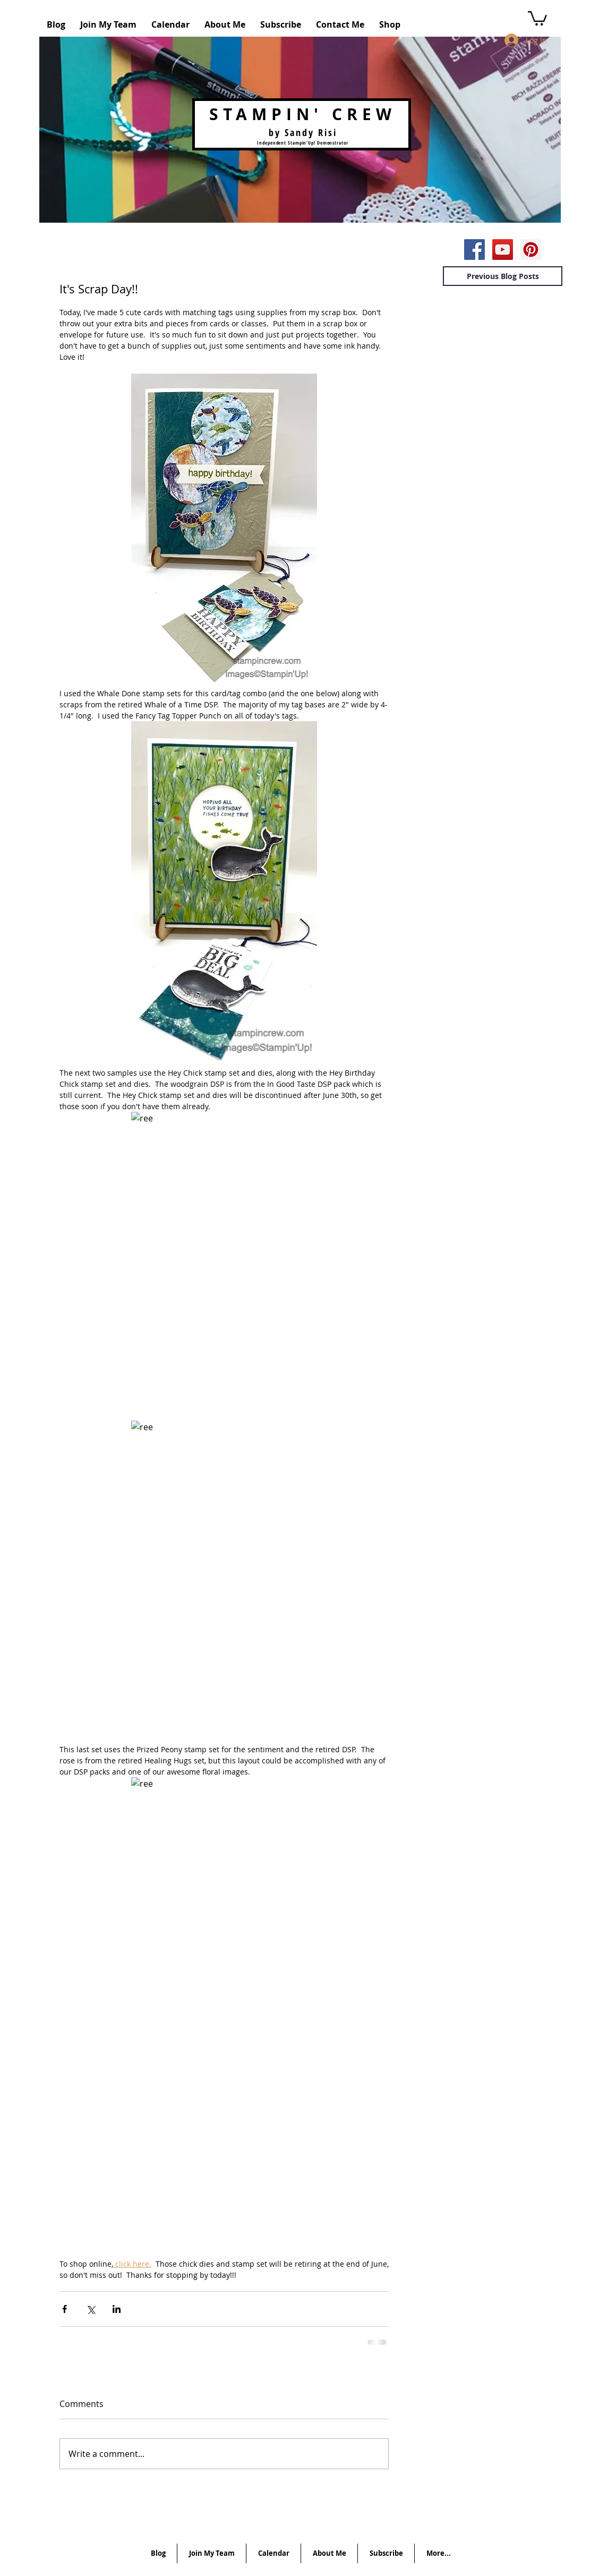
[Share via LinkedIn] (117, 2309)
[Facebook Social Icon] (474, 249)
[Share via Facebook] (64, 2309)
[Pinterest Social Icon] (530, 249)
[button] (537, 18)
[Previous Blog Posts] (502, 276)
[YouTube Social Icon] (502, 249)
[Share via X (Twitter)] (90, 2309)
